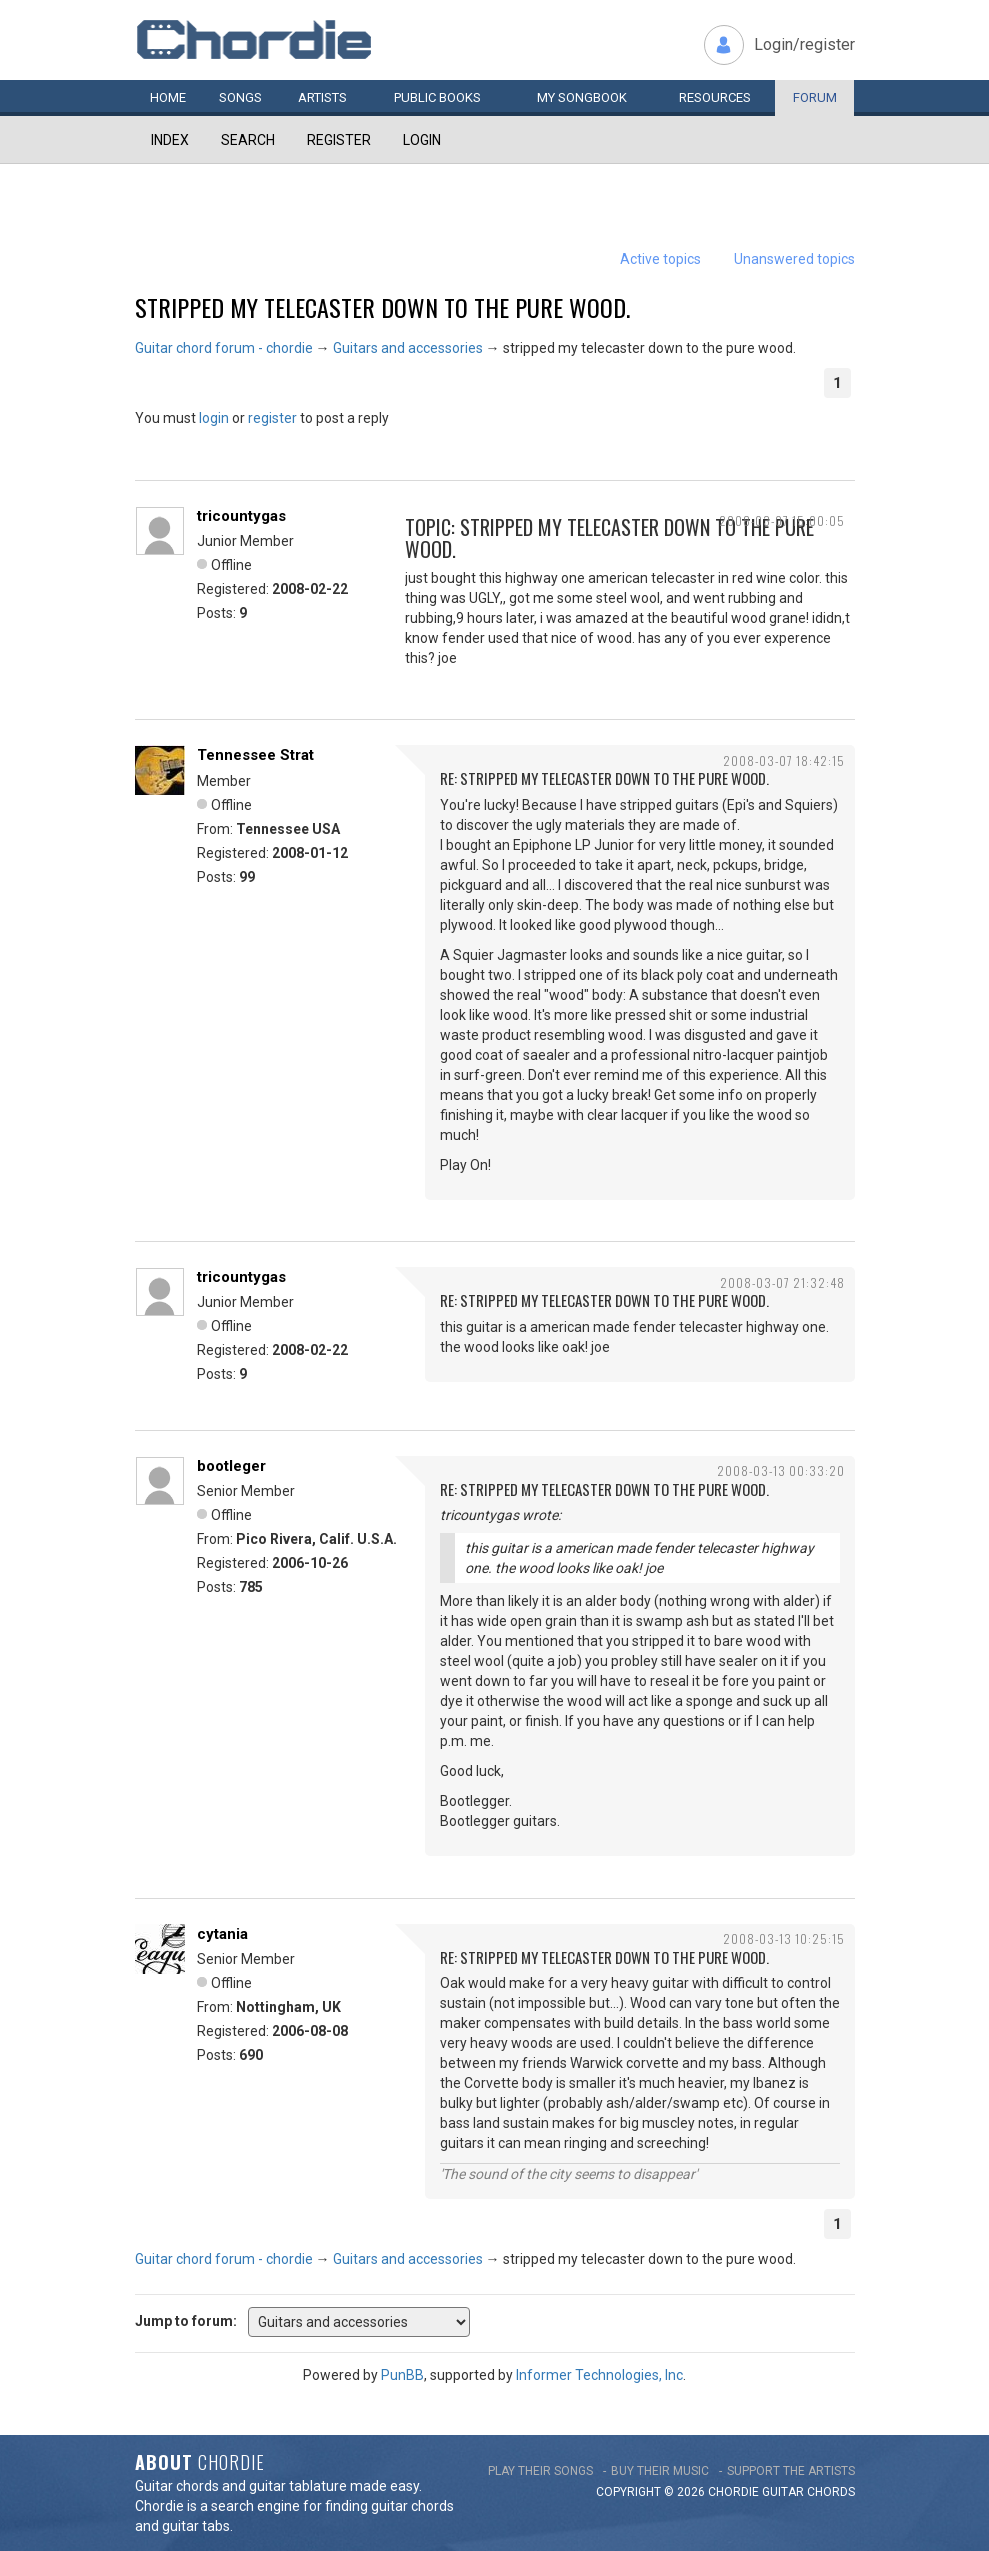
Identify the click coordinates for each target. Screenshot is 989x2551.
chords (831, 2492)
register (272, 418)
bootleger (231, 1466)
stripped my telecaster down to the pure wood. (382, 307)
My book (582, 97)
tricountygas (241, 516)
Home (168, 97)
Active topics (660, 259)
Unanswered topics (794, 259)
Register (339, 140)
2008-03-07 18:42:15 (784, 760)
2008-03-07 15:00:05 (782, 520)
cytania (222, 1934)
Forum (815, 97)
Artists (322, 97)
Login (422, 140)
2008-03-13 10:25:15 (784, 1938)
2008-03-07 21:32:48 (782, 1282)
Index (170, 140)
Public (437, 97)
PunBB (402, 2375)
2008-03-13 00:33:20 (781, 1470)
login (214, 418)
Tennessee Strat (255, 755)
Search (248, 140)
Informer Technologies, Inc (599, 2375)
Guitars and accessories (408, 348)
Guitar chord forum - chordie (224, 348)
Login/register (804, 44)
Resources (715, 97)
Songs (240, 97)
